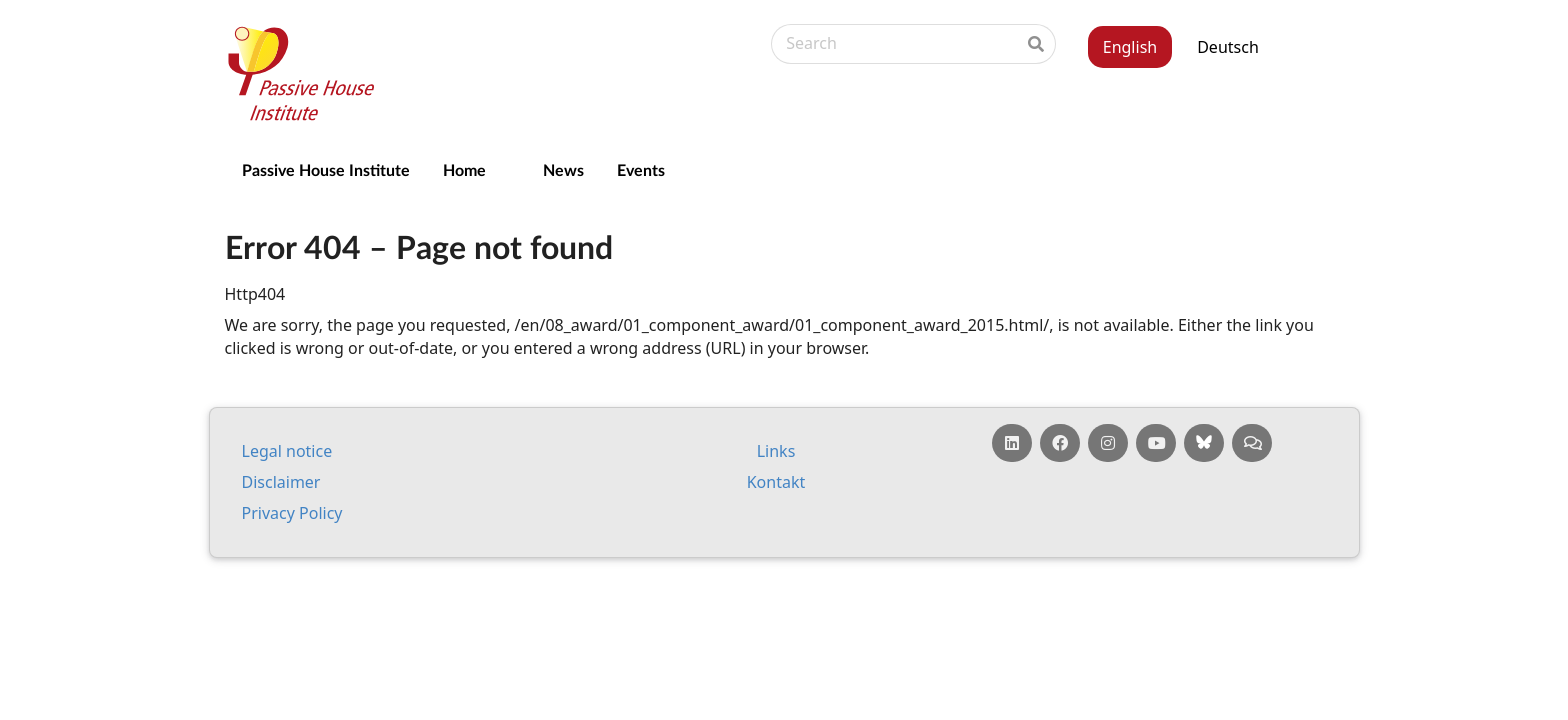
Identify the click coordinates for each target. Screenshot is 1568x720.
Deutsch (1228, 47)
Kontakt (776, 482)
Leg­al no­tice (287, 451)
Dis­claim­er (281, 482)
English (1130, 47)
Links (776, 451)
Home (464, 169)
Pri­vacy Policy (292, 513)
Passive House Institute (326, 169)
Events (641, 169)
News (563, 169)
